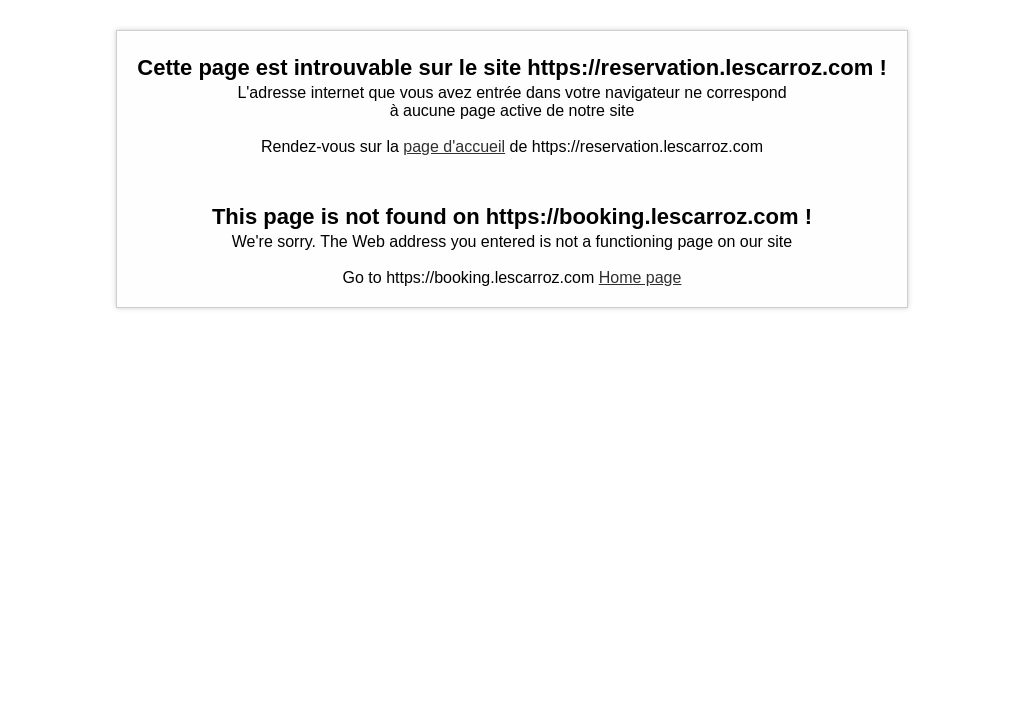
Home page (640, 277)
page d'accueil (454, 146)
